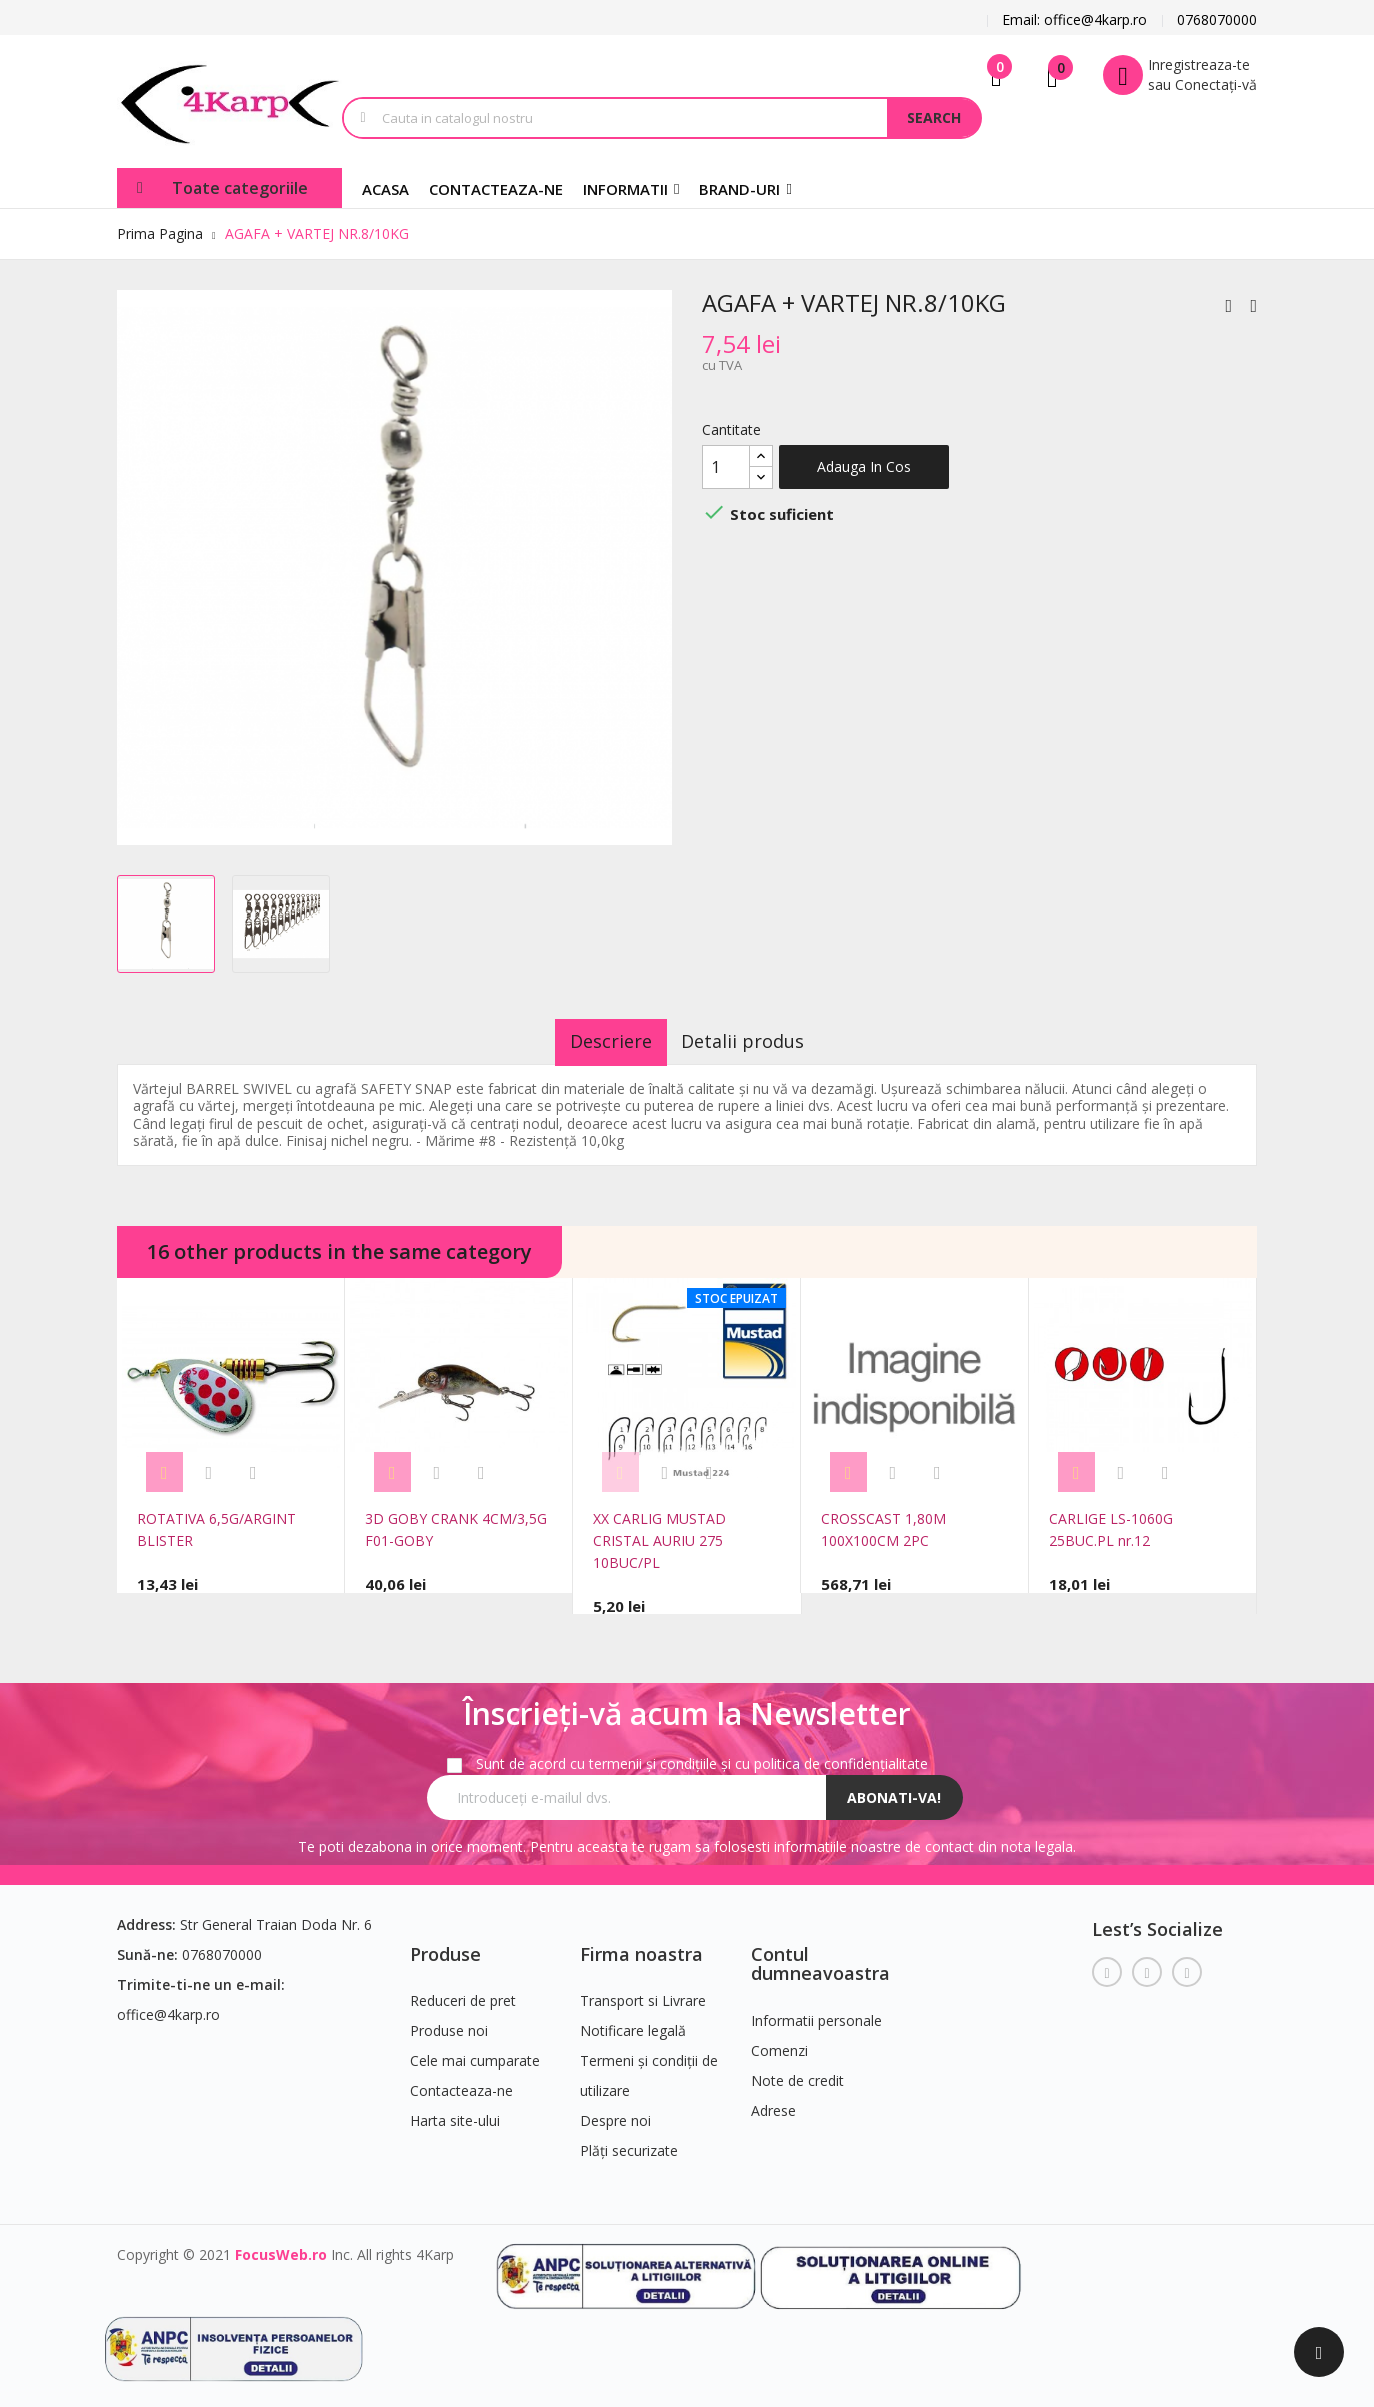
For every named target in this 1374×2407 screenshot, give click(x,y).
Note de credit (797, 2071)
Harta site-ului (455, 2111)
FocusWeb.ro (281, 2245)
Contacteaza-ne (461, 2081)
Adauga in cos (864, 466)
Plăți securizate (629, 2141)
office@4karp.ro (168, 2004)
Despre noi (615, 2111)
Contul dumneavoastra (820, 1954)
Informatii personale (816, 2011)
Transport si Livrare (643, 1991)
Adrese (773, 2101)
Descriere (596, 1041)
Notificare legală (633, 2021)
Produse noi (449, 2021)
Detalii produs (758, 1041)
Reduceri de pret (463, 1991)
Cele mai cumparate (475, 2051)
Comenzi (779, 2041)
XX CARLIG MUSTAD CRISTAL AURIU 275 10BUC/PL (659, 1540)
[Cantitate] (726, 467)
